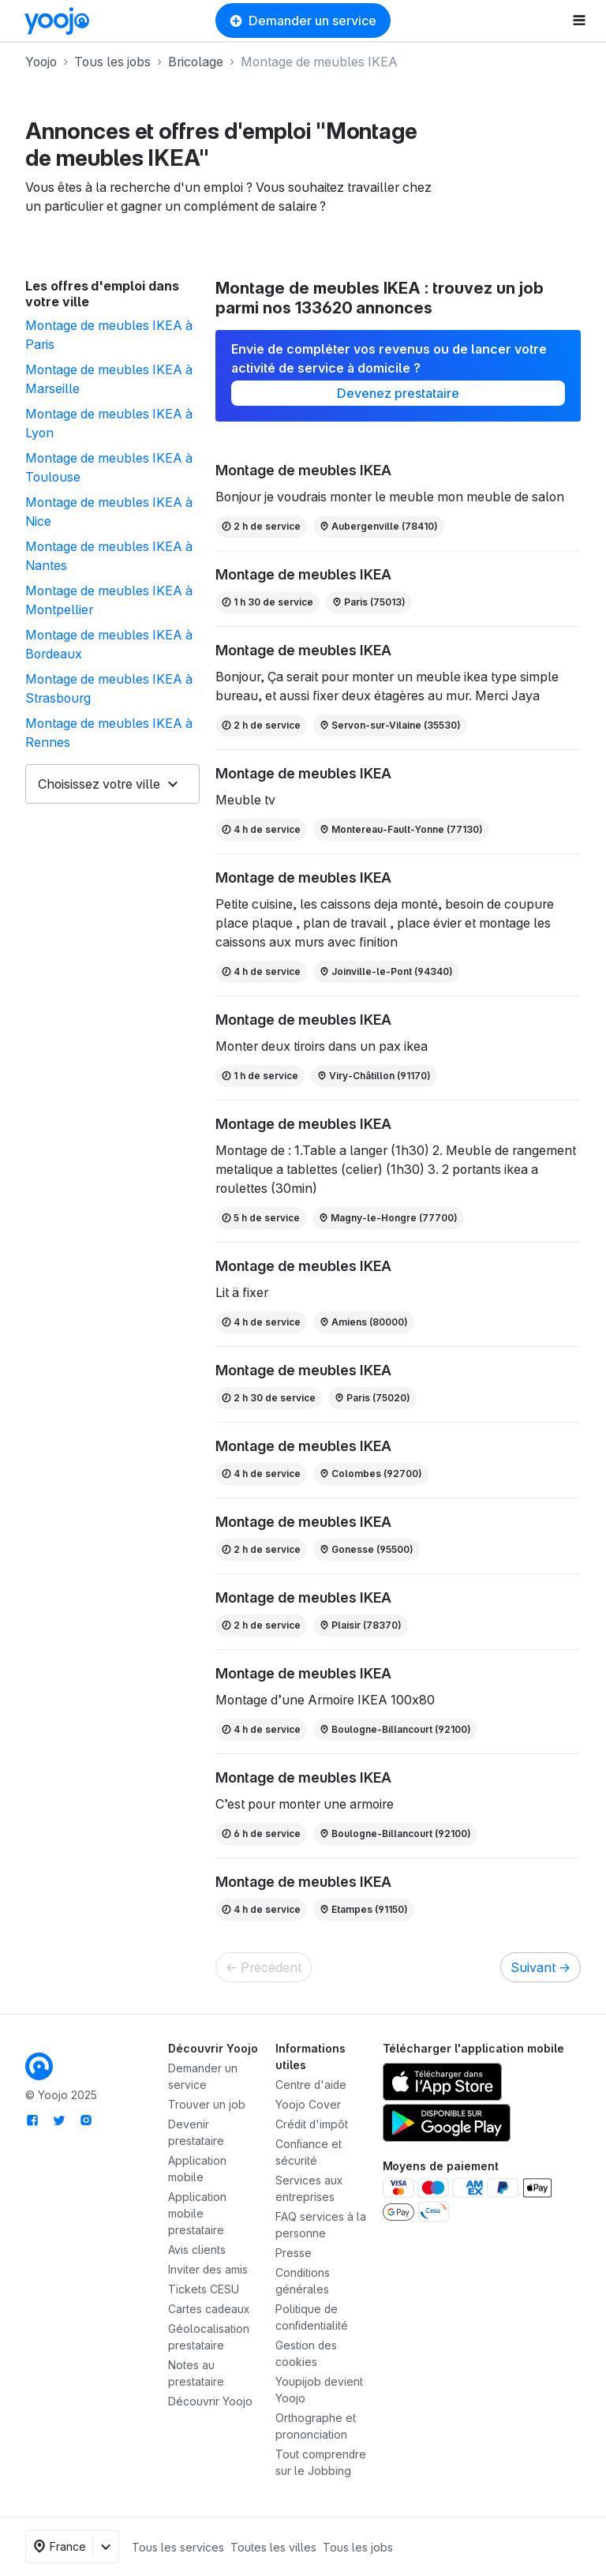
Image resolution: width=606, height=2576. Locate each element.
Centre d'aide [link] (310, 2084)
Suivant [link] (540, 1967)
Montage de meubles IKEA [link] (303, 470)
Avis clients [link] (197, 2249)
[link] (57, 21)
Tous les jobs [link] (358, 2547)
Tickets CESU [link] (203, 2289)
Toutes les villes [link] (273, 2547)
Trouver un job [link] (206, 2104)
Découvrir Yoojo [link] (210, 2401)
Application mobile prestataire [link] (197, 2213)
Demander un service (303, 20)
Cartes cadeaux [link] (209, 2308)
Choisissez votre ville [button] (99, 784)
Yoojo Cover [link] (308, 2104)
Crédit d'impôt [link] (311, 2124)
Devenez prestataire (398, 393)
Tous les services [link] (178, 2547)
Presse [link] (293, 2252)
